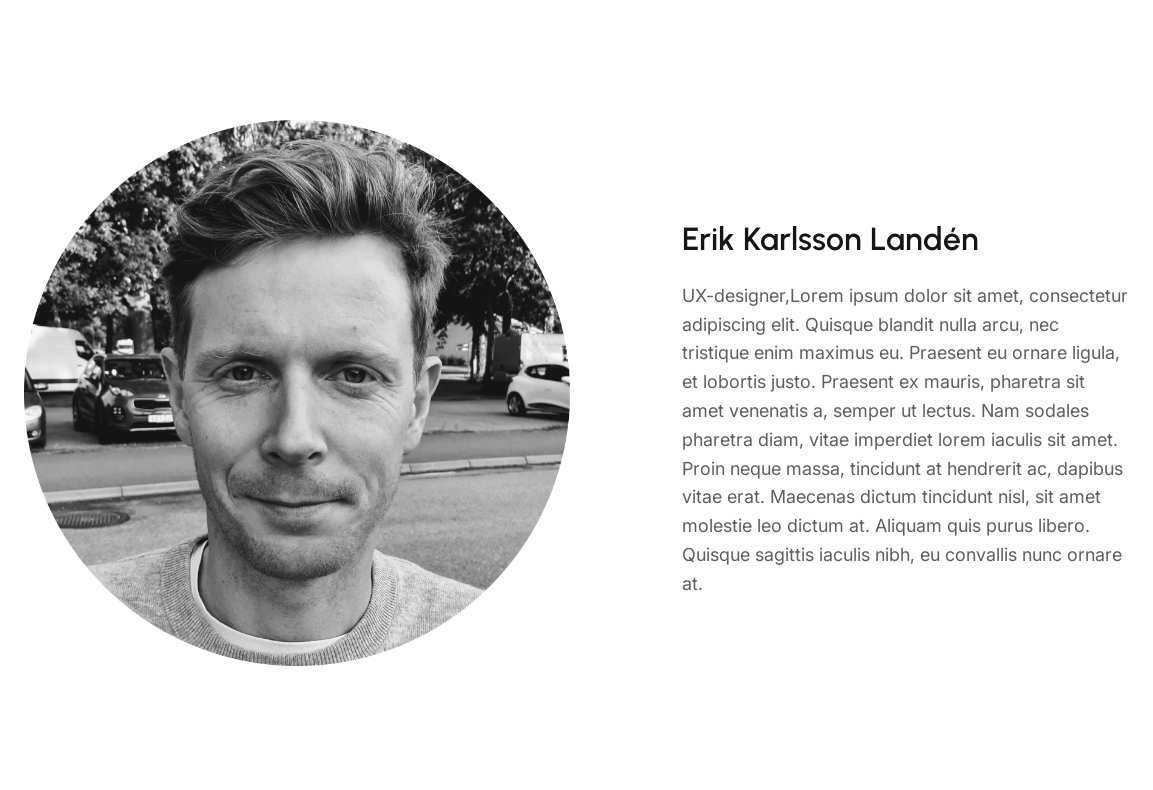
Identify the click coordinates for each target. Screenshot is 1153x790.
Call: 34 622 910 (1028, 45)
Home (557, 43)
